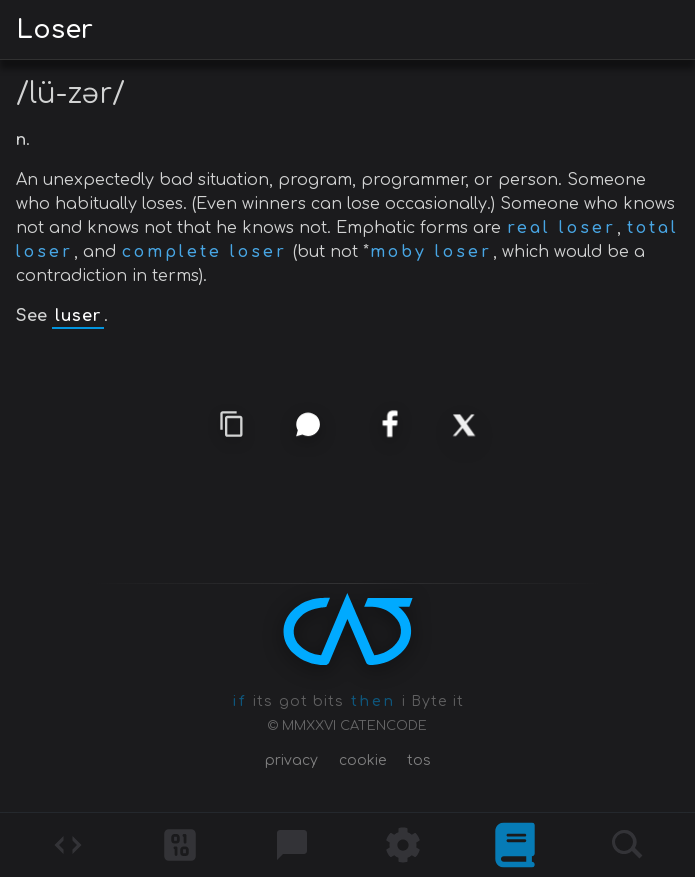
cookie (362, 760)
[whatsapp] (307, 423)
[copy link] (232, 424)
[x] (463, 425)
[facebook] (389, 425)
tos (419, 760)
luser (78, 316)
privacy (291, 760)
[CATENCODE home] (348, 629)
